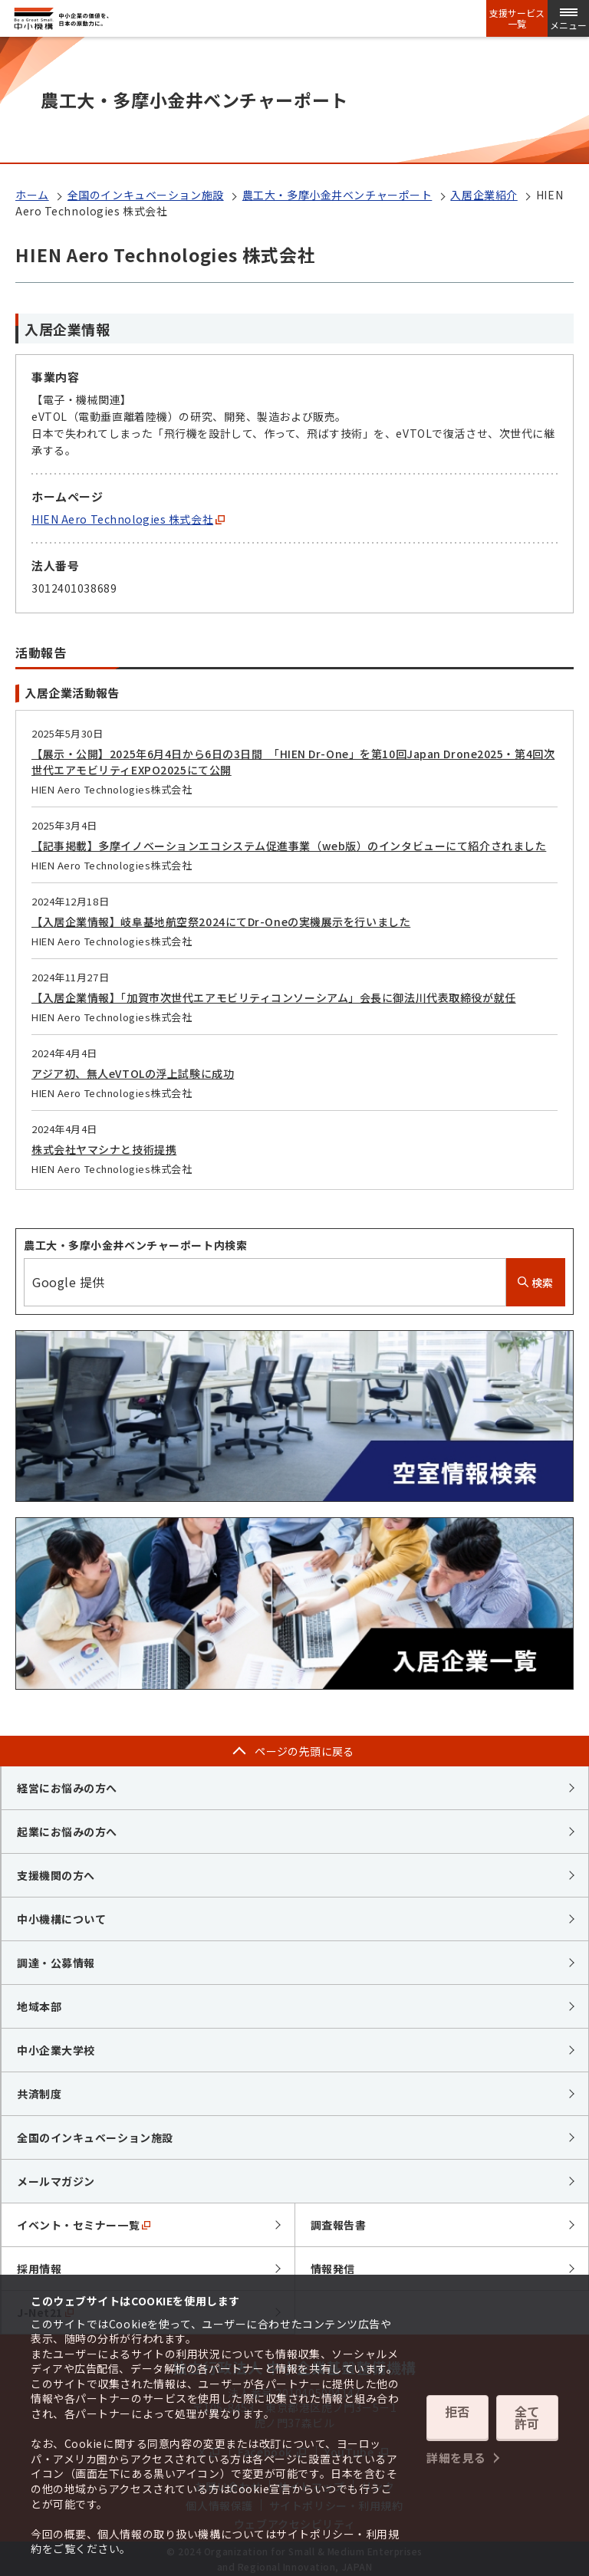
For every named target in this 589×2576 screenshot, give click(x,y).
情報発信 (333, 2268)
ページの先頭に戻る (304, 1751)
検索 (536, 1282)
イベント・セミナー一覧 (83, 2225)
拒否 (457, 2419)
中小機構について (61, 1919)
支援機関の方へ (56, 1875)
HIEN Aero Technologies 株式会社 (128, 519)
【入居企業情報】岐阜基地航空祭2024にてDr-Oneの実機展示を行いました (220, 921)
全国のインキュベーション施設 (145, 194)
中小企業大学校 (56, 2050)
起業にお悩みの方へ (67, 1831)
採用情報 (39, 2268)
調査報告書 (339, 2225)
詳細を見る (456, 2449)
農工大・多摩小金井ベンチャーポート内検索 (135, 1245)
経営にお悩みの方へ (67, 1788)
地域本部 (39, 2006)
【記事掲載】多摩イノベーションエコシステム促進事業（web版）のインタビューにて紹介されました (288, 845)
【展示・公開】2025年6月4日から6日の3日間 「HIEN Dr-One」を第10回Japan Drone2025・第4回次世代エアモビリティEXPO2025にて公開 (292, 761)
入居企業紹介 (483, 194)
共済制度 (39, 2093)
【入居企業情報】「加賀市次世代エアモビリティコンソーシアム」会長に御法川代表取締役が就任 (273, 997)
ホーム (32, 194)
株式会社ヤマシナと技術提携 (103, 1149)
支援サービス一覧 (517, 18)
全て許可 (527, 2419)
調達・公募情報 (56, 1962)
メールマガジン (56, 2181)
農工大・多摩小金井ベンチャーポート (337, 194)
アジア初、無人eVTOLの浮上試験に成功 (132, 1073)
